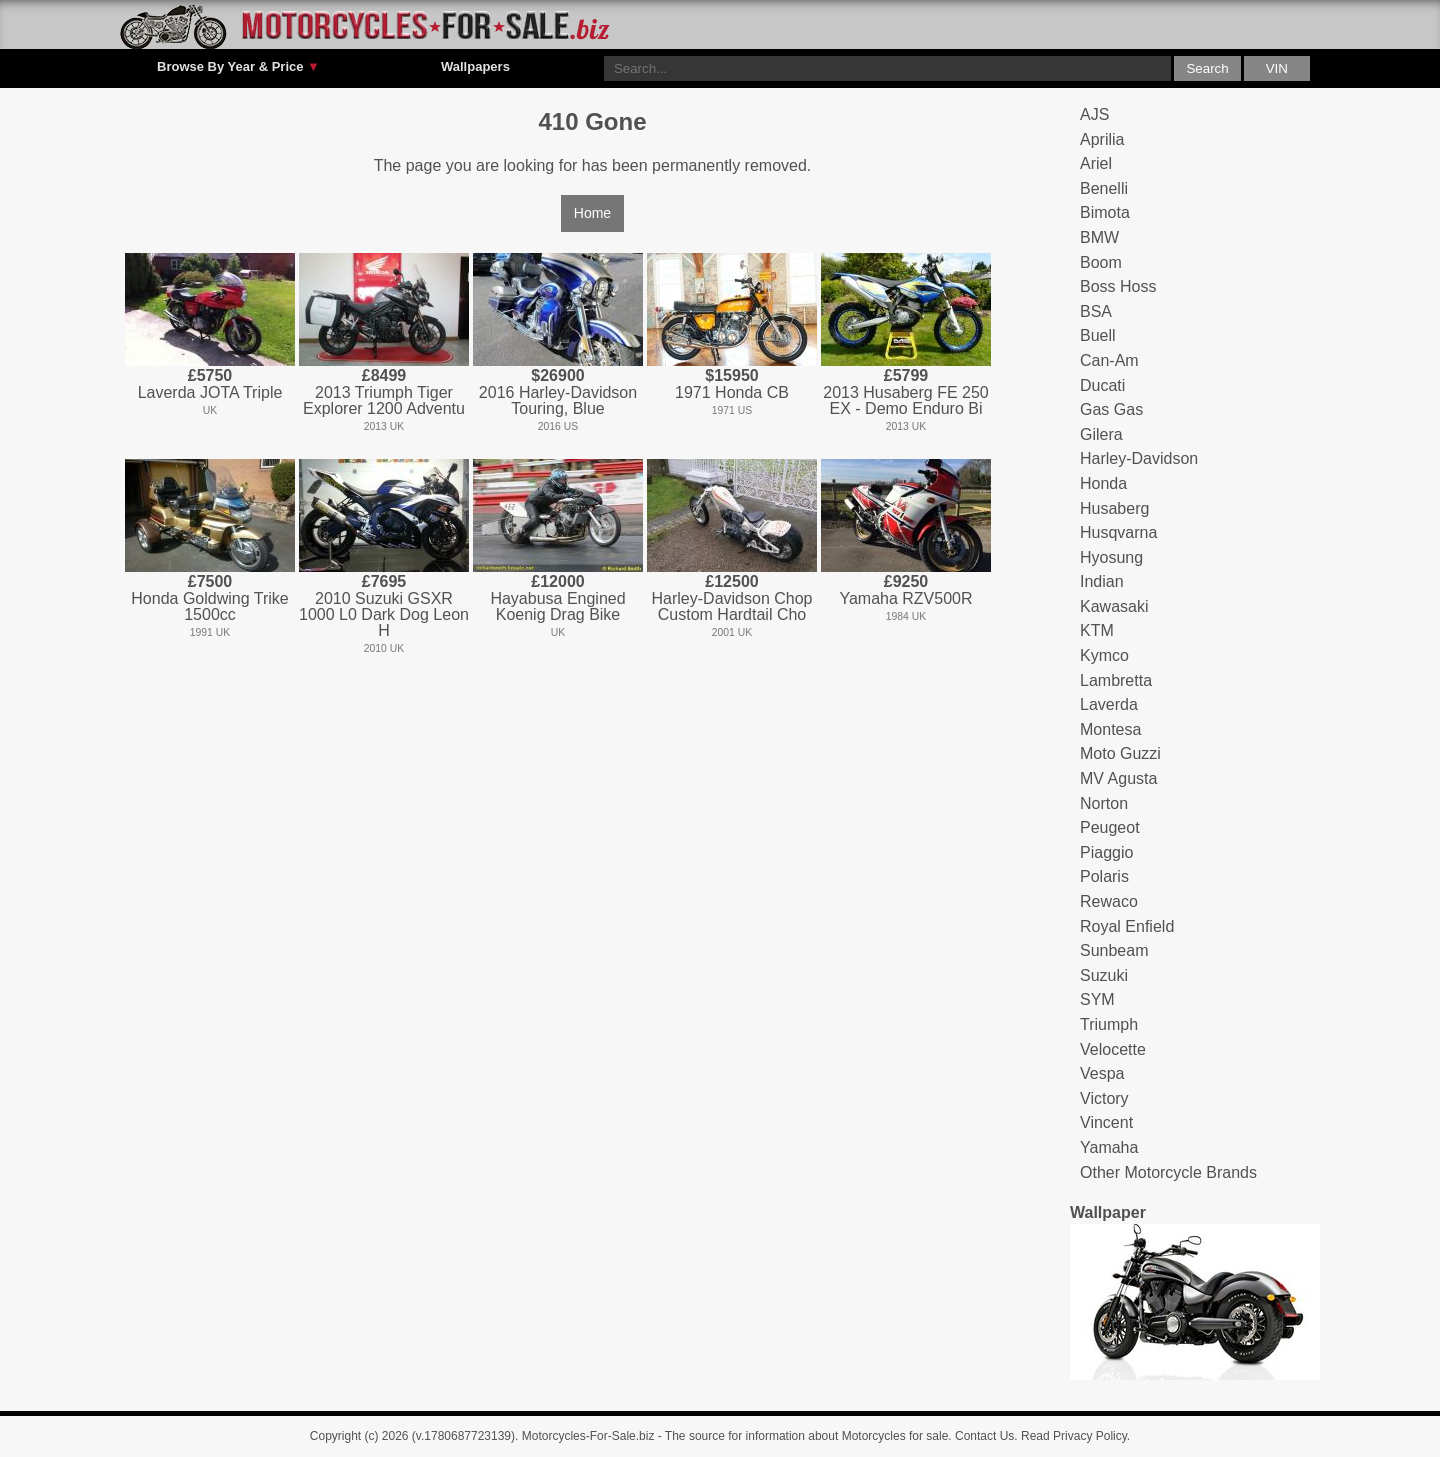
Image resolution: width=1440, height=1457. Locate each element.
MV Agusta (1118, 778)
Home (592, 213)
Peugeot (1110, 827)
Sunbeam (1114, 950)
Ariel (1096, 163)
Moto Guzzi (1120, 753)
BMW (1099, 237)
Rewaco (1109, 901)
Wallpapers (475, 66)
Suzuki (1104, 975)
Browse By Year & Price (238, 67)
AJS (1094, 114)
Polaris (1104, 876)
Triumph (1109, 1024)
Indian (1102, 581)
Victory (1104, 1098)
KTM (1097, 630)
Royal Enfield (1127, 926)
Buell (1098, 335)
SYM (1097, 999)
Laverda (1109, 704)
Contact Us (984, 1436)
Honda (1103, 483)
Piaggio (1106, 852)
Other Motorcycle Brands (1168, 1172)
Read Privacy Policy (1074, 1436)
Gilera (1101, 434)
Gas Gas (1111, 409)
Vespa (1102, 1073)
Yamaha (1109, 1147)
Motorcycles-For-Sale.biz (588, 1436)
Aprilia (1102, 139)
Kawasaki (1114, 606)
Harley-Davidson (1139, 458)
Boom (1101, 262)
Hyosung (1111, 557)
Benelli (1104, 188)
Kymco (1104, 655)
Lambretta (1116, 680)
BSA (1096, 311)
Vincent (1106, 1122)
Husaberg (1114, 508)
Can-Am (1109, 360)
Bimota (1105, 212)
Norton (1104, 803)
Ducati (1102, 385)
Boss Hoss (1118, 286)
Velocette (1113, 1049)
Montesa (1110, 729)
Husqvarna (1118, 532)
